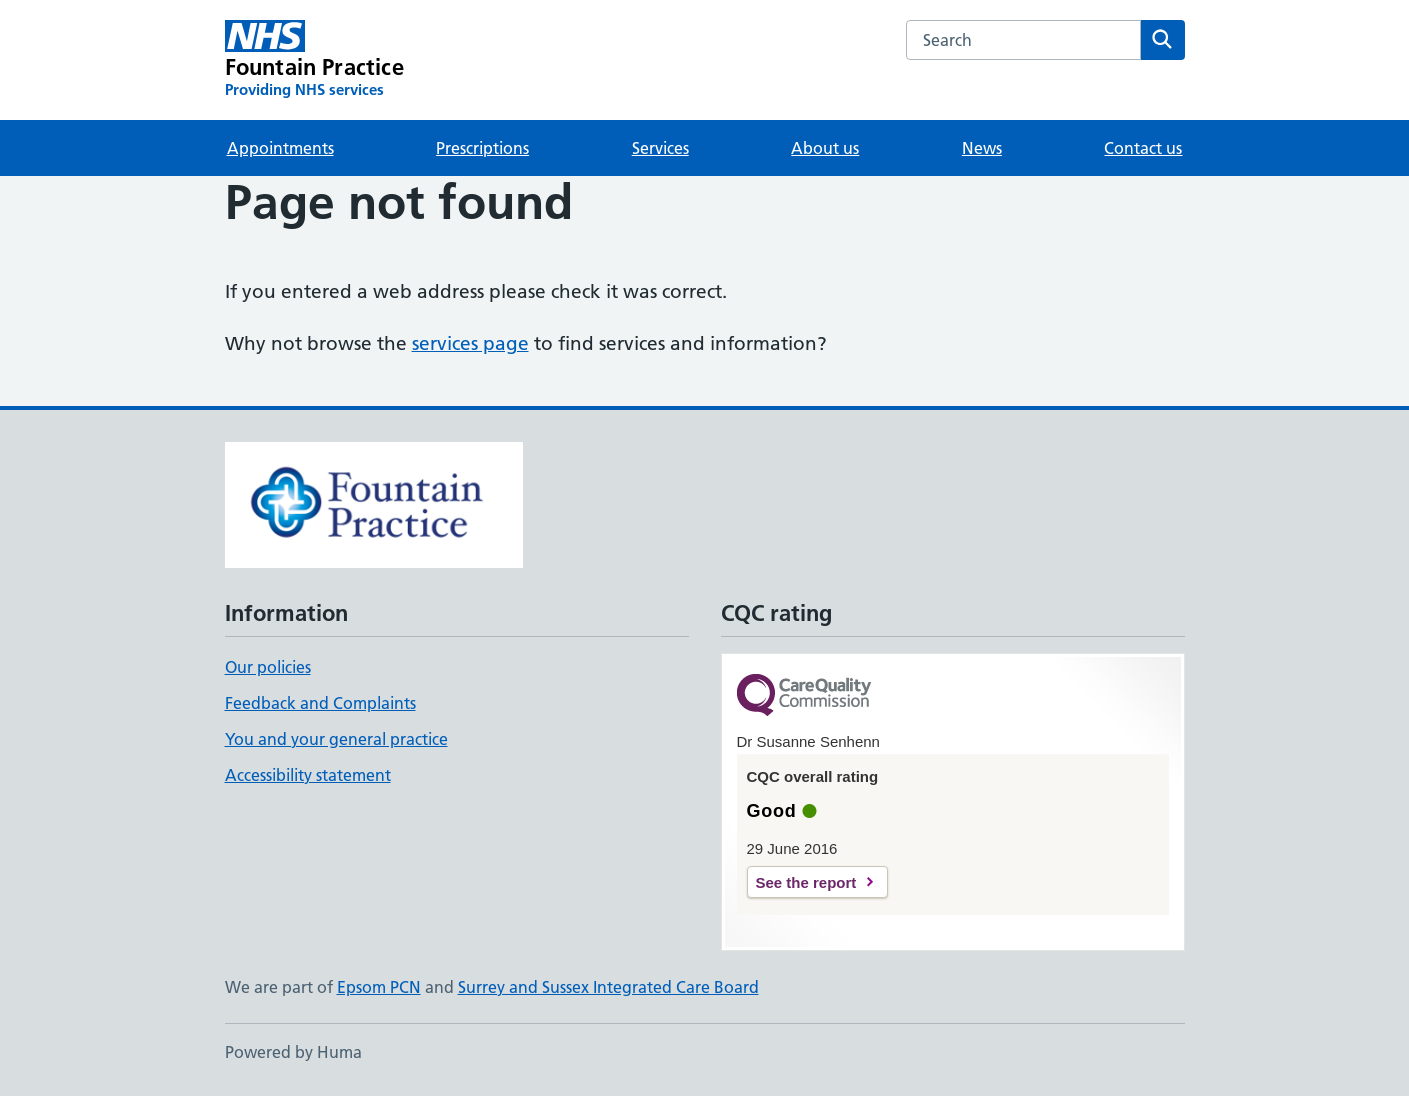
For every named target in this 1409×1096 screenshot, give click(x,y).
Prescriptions (482, 148)
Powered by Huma (293, 1052)
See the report (806, 882)
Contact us (1143, 148)
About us (825, 148)
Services (660, 148)
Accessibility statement (308, 775)
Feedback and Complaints (320, 703)
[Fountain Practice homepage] (314, 60)
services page (470, 343)
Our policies (268, 667)
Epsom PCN (379, 987)
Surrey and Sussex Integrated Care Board (608, 987)
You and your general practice (336, 739)
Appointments (280, 148)
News (982, 148)
